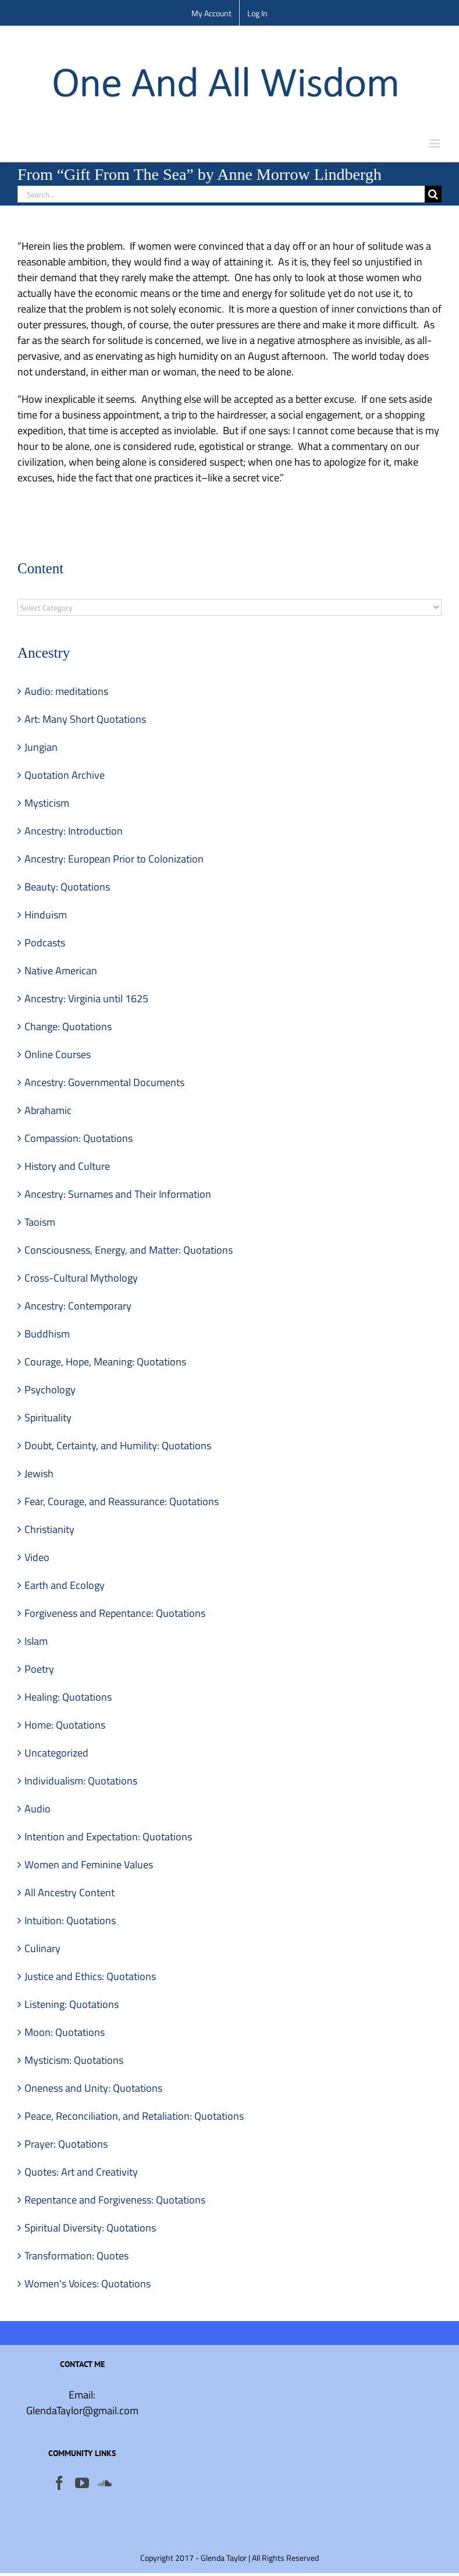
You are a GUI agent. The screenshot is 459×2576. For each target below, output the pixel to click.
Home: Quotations (64, 1725)
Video (36, 1557)
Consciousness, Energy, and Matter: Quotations (128, 1250)
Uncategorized (56, 1753)
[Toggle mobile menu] (435, 143)
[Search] (433, 194)
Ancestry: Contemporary (77, 1306)
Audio (37, 1808)
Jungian (41, 747)
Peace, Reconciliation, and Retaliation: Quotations (134, 2116)
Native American (60, 970)
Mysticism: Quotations (73, 2060)
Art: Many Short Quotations (85, 719)
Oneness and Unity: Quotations (93, 2088)
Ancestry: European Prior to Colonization (114, 859)
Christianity (49, 1529)
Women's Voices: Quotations (87, 2283)
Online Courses (57, 1054)
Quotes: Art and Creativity (81, 2172)
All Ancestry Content (69, 1892)
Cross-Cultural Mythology (81, 1278)
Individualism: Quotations (80, 1781)
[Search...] (221, 194)
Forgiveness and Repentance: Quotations (114, 1613)
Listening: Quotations (71, 2004)
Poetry (39, 1669)
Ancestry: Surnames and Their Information (117, 1194)
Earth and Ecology (64, 1585)
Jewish (39, 1473)
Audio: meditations (66, 691)
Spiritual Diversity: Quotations (90, 2228)
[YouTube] (82, 2483)
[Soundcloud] (105, 2483)
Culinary (42, 1948)
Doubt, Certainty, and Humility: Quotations (117, 1445)
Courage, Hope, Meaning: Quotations (105, 1361)
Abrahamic (48, 1110)
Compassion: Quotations (78, 1138)
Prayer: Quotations (66, 2144)
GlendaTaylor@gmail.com (82, 2410)
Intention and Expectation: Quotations (108, 1836)
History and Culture (67, 1166)
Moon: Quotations (64, 2032)
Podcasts (44, 942)
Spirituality (48, 1417)
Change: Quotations (68, 1026)
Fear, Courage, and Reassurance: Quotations (121, 1501)
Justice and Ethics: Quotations (90, 1976)
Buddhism (47, 1334)
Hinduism (45, 914)
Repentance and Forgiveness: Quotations (114, 2200)
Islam (36, 1641)
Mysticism (46, 803)
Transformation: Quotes (76, 2255)
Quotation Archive (64, 775)
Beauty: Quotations (67, 887)
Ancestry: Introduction (73, 831)
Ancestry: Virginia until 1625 (86, 998)
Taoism (39, 1222)
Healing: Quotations (68, 1697)
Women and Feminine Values (88, 1864)
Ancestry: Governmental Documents (104, 1082)
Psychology (50, 1389)
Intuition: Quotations (70, 1920)
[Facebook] (59, 2483)
